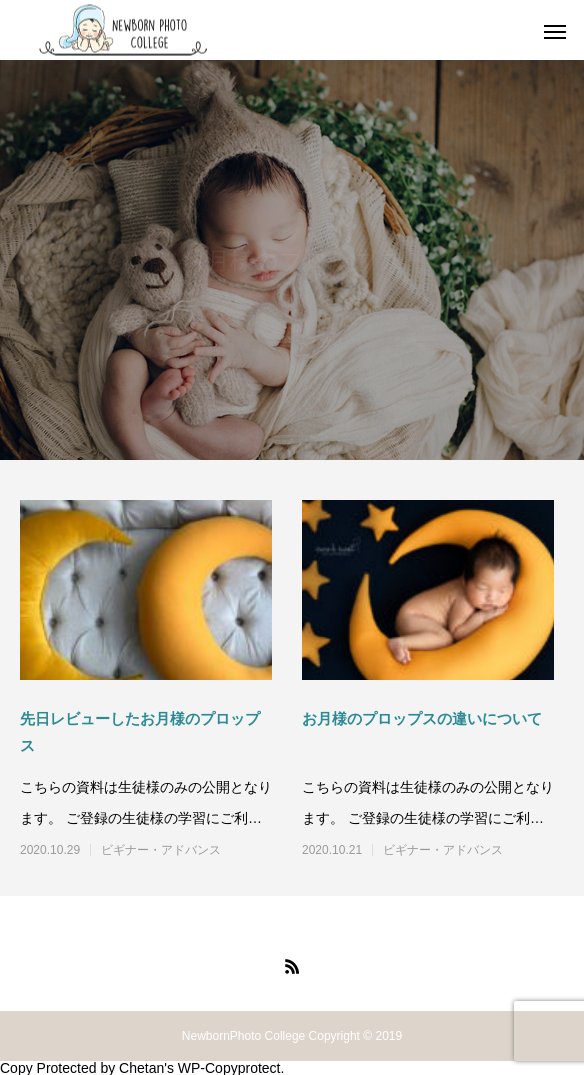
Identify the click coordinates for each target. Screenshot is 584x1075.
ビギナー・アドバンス (161, 850)
